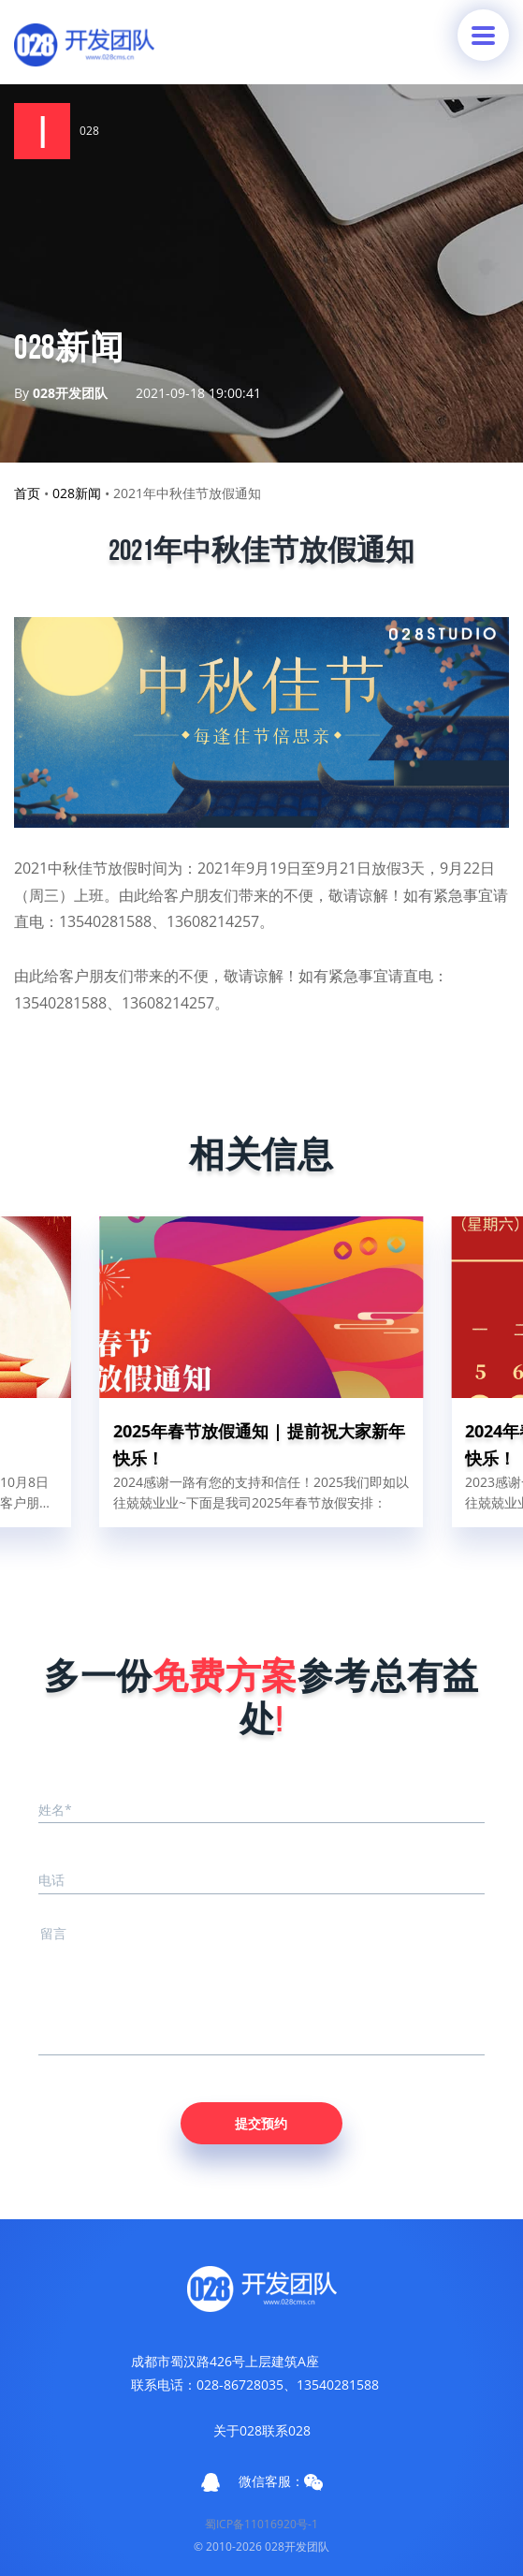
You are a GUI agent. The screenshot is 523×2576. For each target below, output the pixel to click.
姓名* (55, 1809)
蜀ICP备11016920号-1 (261, 2524)
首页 (27, 493)
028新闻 (76, 493)
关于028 (237, 2430)
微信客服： (281, 2481)
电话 (51, 1880)
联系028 (286, 2430)
